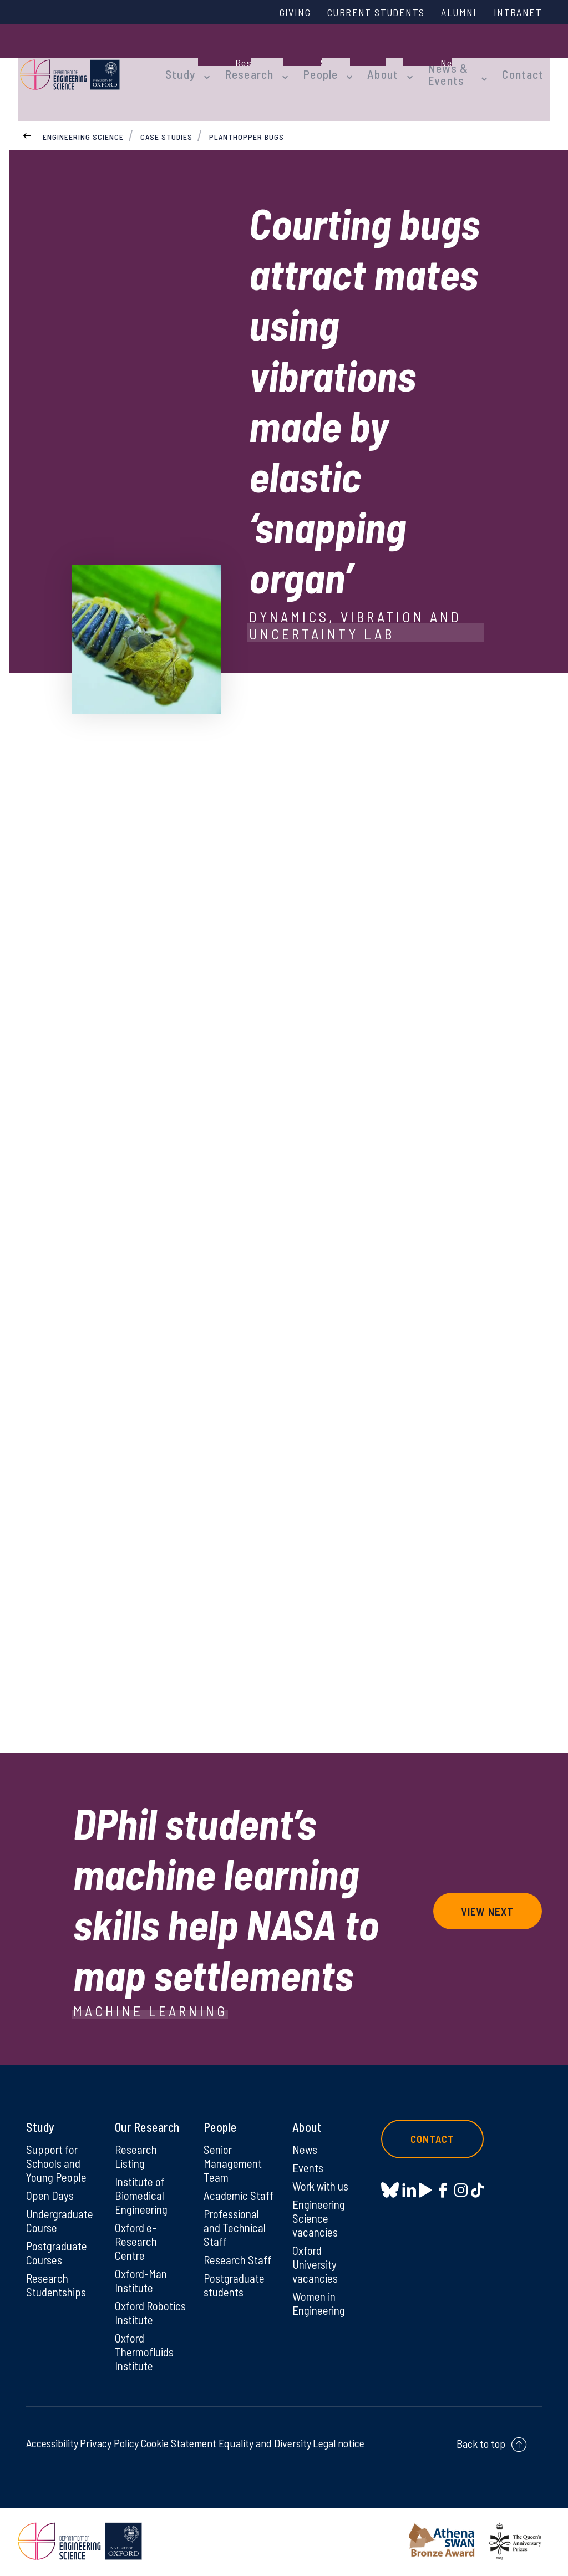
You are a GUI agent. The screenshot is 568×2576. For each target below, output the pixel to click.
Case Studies (166, 115)
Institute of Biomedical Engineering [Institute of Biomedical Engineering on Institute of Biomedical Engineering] (143, 2176)
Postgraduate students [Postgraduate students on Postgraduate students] (235, 2269)
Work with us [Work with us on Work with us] (322, 2167)
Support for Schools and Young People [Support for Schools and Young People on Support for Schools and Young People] (57, 2143)
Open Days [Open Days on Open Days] (50, 2176)
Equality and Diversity (265, 2445)
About (370, 62)
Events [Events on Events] (308, 2148)
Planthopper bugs (246, 115)
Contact (530, 62)
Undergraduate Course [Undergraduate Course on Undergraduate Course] (62, 2202)
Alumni (454, 12)
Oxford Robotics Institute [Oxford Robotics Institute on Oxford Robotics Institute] (135, 2305)
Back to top (481, 2445)
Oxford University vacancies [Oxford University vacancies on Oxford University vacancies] (315, 2247)
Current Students (366, 12)
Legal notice (338, 2445)
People (312, 62)
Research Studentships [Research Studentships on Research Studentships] (57, 2269)
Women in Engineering (320, 2288)
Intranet (516, 12)
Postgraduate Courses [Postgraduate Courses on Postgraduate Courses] (58, 2236)
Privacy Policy (109, 2445)
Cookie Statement (178, 2445)
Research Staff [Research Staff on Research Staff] (239, 2243)
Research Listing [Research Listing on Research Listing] (137, 2136)
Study (183, 62)
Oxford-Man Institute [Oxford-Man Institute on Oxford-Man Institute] (142, 2264)
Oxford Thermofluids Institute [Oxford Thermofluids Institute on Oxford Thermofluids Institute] (146, 2353)
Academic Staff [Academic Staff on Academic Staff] (239, 2176)
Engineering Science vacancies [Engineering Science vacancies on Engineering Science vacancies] (320, 2200)
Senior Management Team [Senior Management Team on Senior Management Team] (234, 2143)
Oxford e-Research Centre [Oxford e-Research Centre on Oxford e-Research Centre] (137, 2224)
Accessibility (52, 2445)
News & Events (429, 62)
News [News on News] (305, 2129)
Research (246, 62)
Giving (280, 12)
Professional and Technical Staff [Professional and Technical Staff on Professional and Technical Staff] (236, 2210)
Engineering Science (83, 115)
